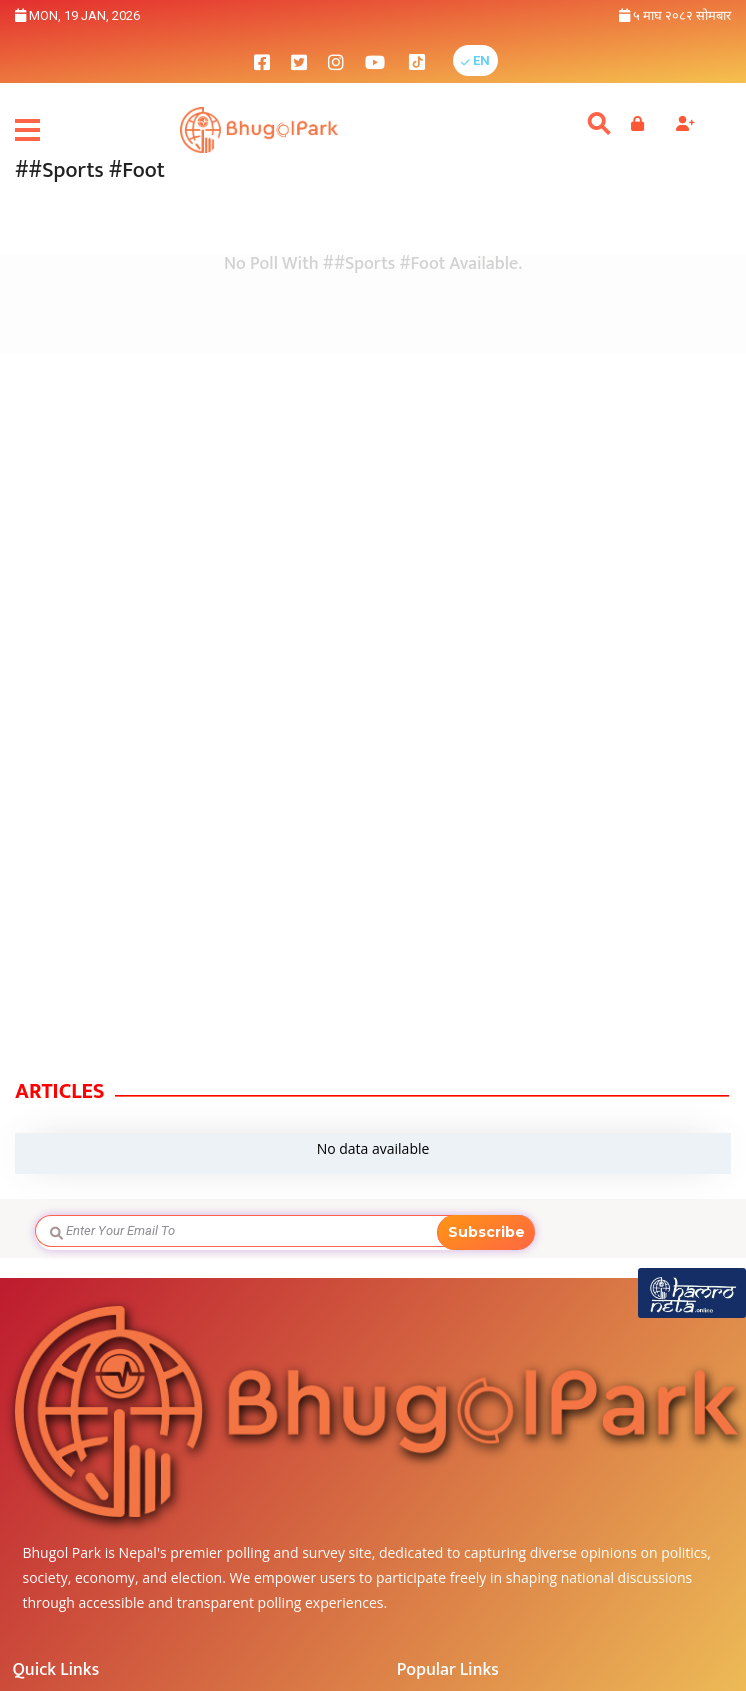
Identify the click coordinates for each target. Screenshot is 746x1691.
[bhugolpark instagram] (336, 60)
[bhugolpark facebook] (262, 60)
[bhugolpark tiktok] (427, 60)
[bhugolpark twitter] (299, 60)
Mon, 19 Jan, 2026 (77, 15)
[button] (475, 60)
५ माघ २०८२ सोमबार (675, 15)
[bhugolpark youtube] (375, 60)
